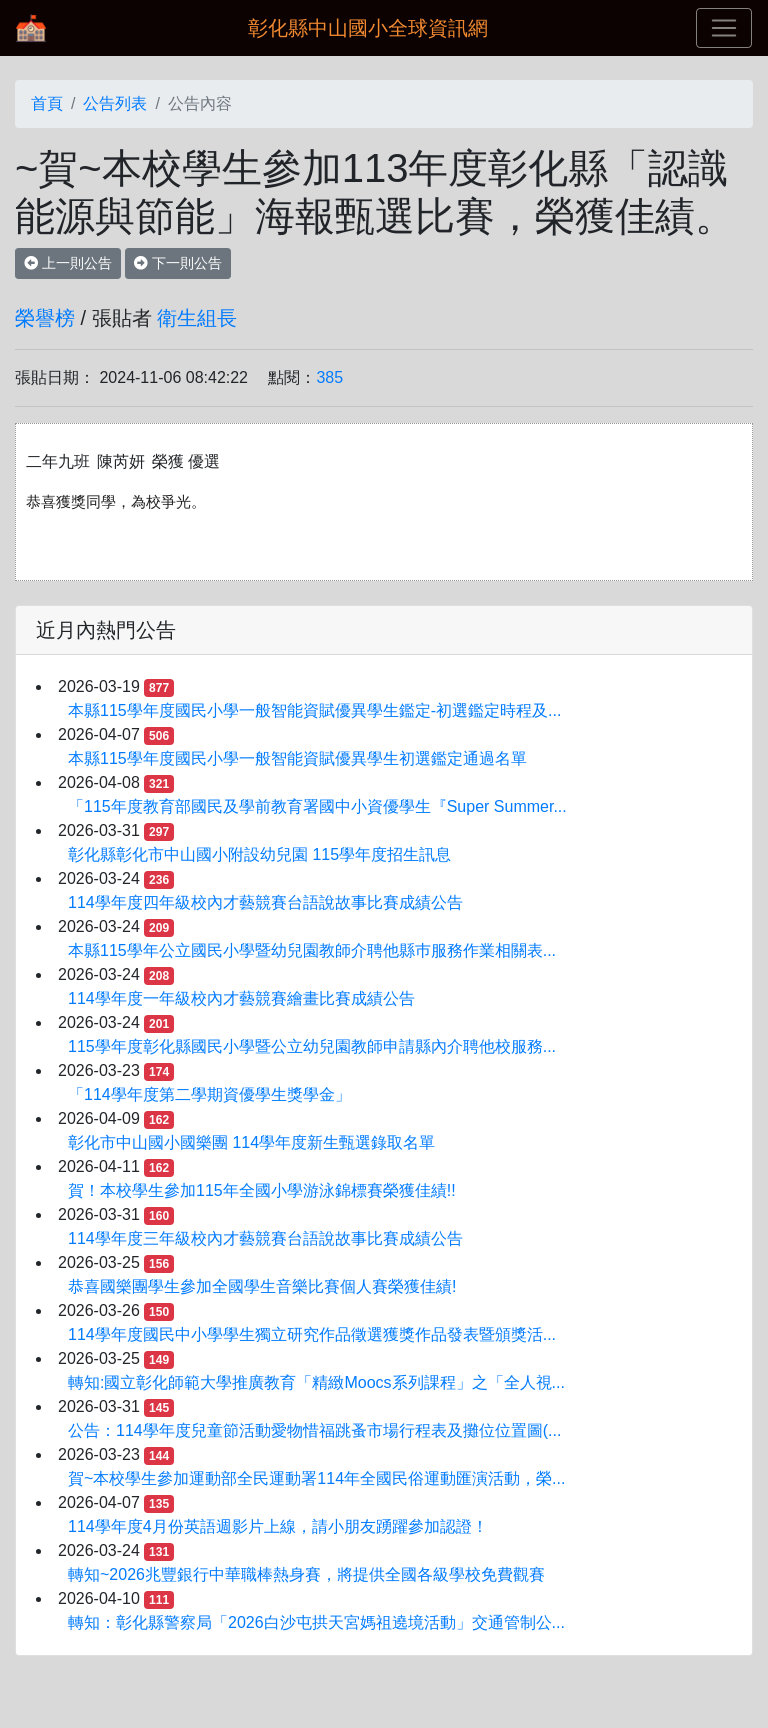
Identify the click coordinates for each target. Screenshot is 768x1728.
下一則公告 (178, 263)
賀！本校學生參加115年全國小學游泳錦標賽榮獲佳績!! (262, 1190)
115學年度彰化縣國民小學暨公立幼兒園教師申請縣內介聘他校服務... (312, 1046)
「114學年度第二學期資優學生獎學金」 (209, 1094)
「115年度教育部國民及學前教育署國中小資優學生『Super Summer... (317, 806)
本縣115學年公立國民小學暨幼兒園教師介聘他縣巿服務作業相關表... (312, 950)
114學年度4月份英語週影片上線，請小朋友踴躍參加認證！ (278, 1526)
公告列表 (115, 103)
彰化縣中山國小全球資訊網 (368, 28)
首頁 (47, 103)
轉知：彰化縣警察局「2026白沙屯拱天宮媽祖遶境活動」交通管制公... (316, 1622)
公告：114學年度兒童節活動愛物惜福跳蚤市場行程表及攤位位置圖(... (314, 1430)
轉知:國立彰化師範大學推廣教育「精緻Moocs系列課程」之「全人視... (316, 1382)
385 (329, 377)
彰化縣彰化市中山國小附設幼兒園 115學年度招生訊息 (259, 854)
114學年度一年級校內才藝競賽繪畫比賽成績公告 (241, 998)
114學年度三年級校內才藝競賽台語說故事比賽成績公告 (265, 1238)
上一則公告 (68, 263)
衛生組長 (197, 318)
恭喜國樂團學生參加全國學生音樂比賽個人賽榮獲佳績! (262, 1286)
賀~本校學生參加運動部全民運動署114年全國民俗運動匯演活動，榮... (316, 1478)
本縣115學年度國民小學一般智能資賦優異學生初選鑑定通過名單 (297, 758)
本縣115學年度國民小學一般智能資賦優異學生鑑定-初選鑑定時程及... (314, 710)
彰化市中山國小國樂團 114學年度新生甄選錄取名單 (251, 1142)
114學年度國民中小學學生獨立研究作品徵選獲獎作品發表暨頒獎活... (312, 1334)
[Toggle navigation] (724, 28)
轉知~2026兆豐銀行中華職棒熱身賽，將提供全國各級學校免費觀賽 (306, 1574)
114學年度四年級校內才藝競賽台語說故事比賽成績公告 (265, 902)
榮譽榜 (45, 318)
